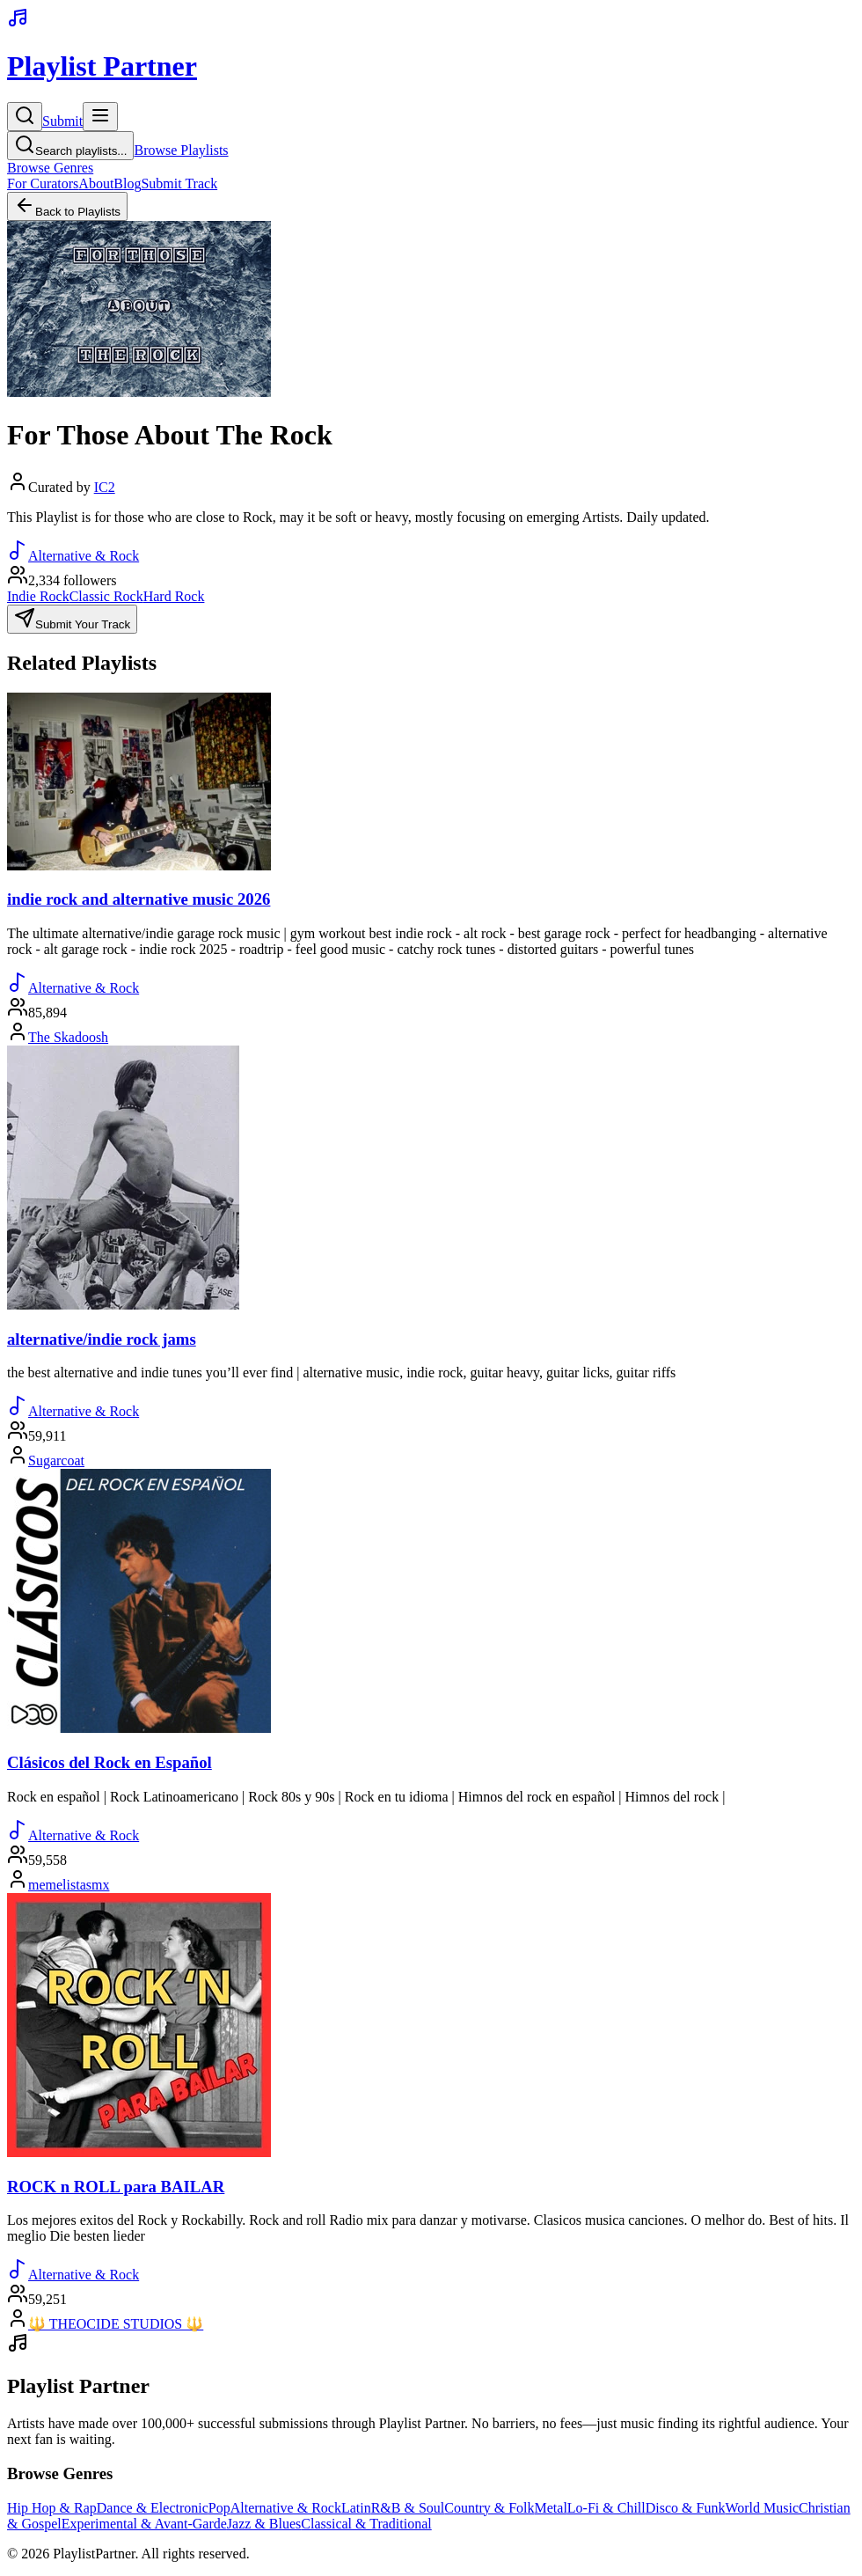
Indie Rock (38, 596)
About (95, 183)
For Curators (42, 183)
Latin (356, 2507)
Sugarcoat (56, 1460)
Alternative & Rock (285, 2507)
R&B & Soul (408, 2507)
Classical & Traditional (366, 2523)
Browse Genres (50, 167)
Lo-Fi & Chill (606, 2507)
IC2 (104, 487)
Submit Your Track (72, 619)
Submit (62, 121)
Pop (219, 2507)
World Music (762, 2507)
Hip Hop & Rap (52, 2507)
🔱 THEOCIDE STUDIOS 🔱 (115, 2323)
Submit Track (179, 183)
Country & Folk (489, 2507)
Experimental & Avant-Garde (144, 2523)
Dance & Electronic (152, 2507)
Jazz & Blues (264, 2523)
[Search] (24, 116)
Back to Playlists (67, 206)
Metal (551, 2507)
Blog (127, 183)
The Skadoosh (68, 1037)
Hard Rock (174, 596)
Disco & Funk (686, 2507)
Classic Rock (106, 596)
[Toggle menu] (100, 116)
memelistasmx (68, 1884)
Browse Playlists (181, 150)
